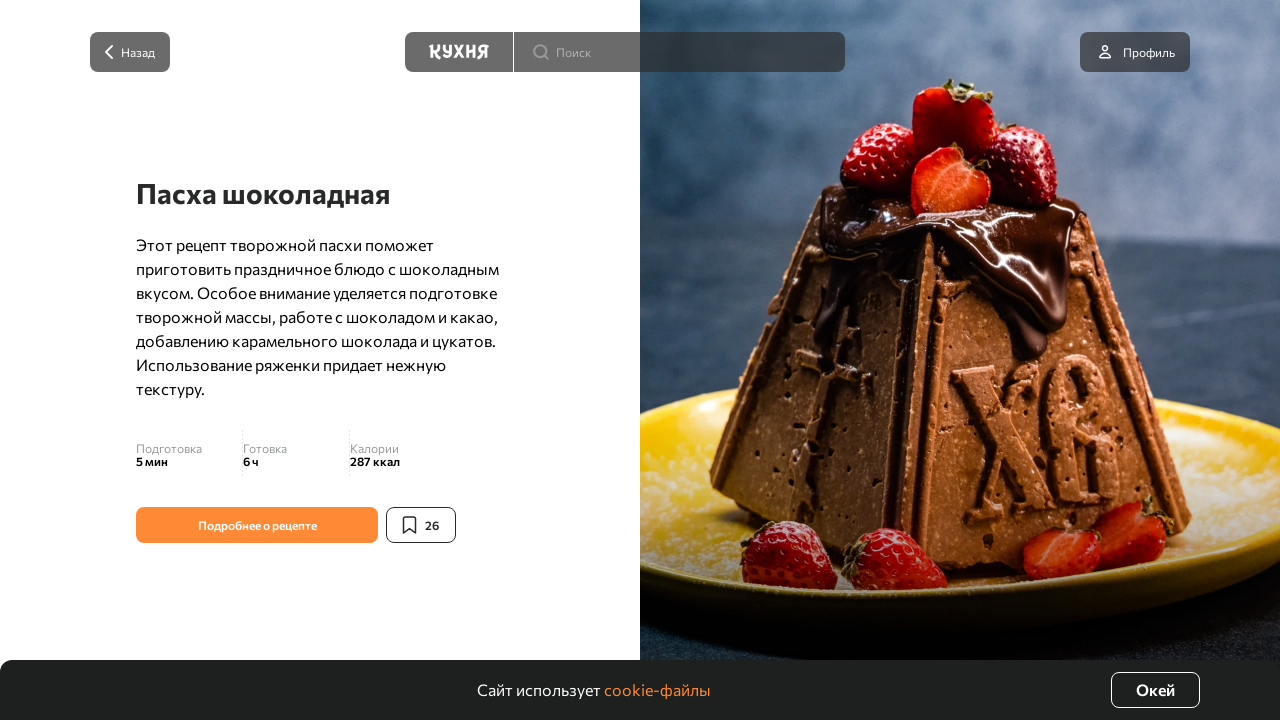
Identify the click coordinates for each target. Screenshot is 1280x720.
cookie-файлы (657, 689)
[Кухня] (459, 52)
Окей (1155, 689)
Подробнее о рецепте (257, 525)
